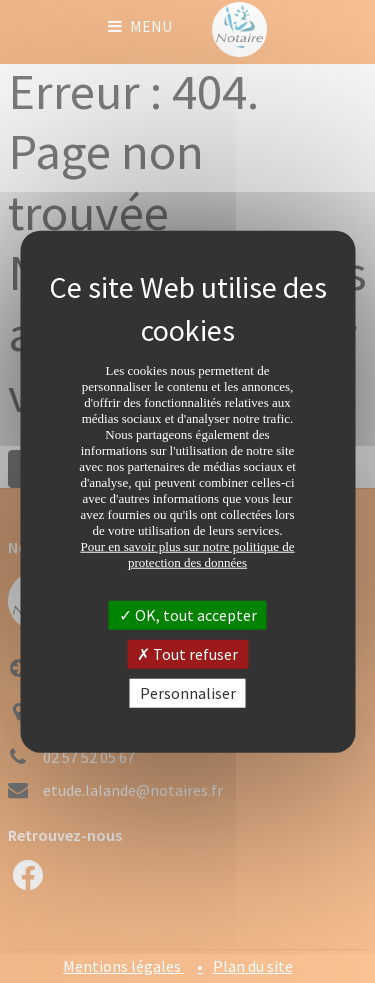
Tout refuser (187, 653)
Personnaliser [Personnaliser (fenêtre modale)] (188, 693)
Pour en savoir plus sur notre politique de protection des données (187, 553)
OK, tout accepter (188, 614)
